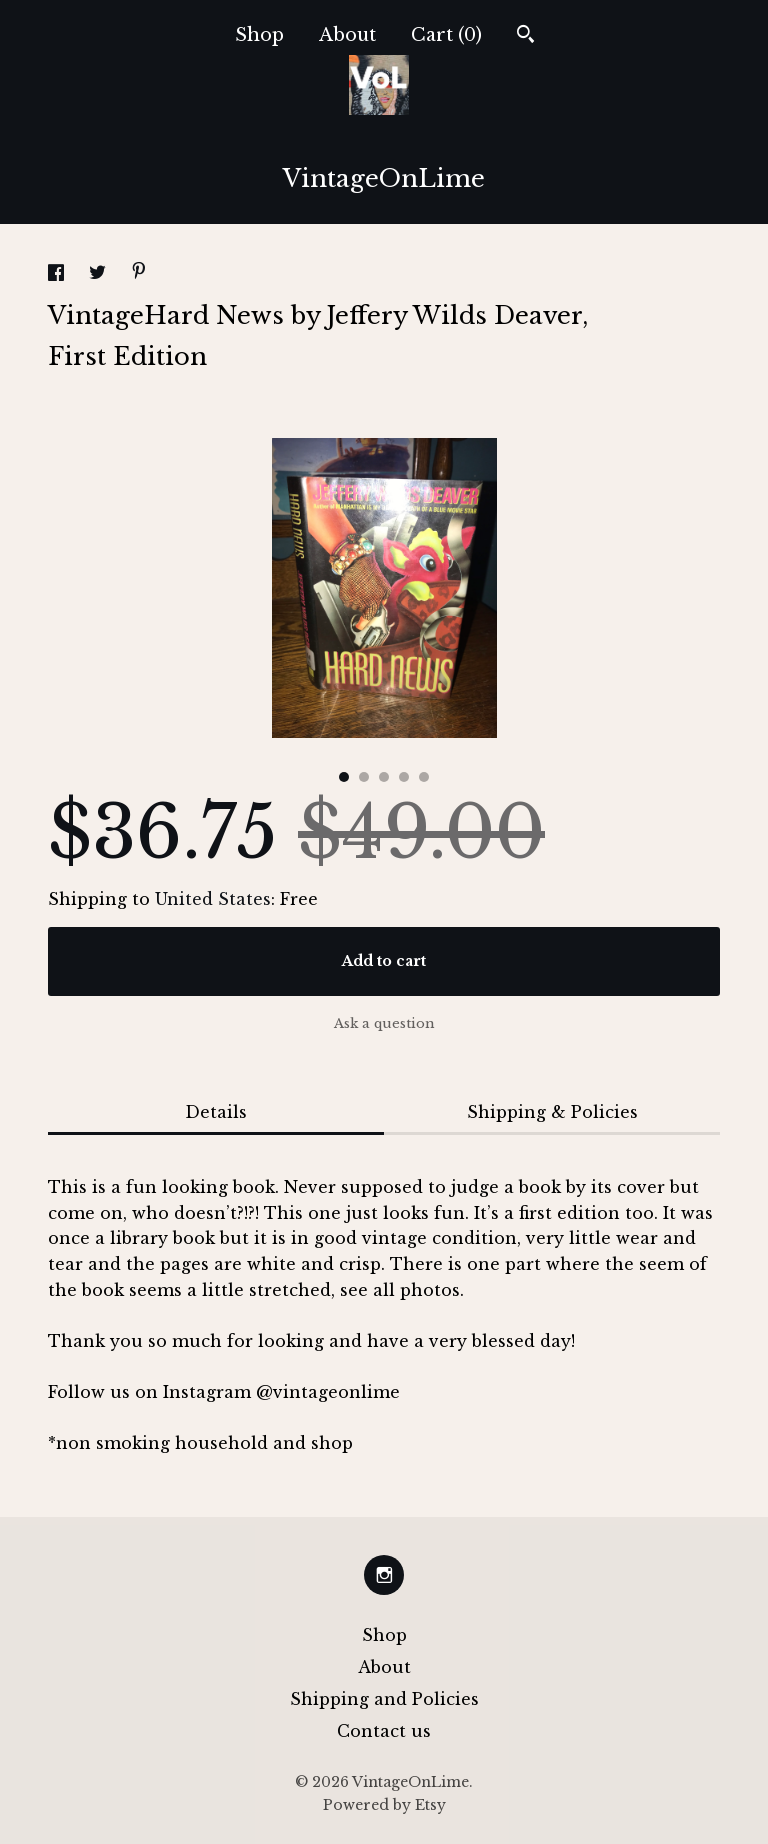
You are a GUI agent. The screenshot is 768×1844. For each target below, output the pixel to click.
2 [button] (364, 777)
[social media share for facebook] (58, 275)
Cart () (446, 35)
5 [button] (424, 777)
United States (213, 899)
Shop (259, 35)
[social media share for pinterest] (139, 273)
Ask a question (384, 1023)
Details (216, 1112)
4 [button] (404, 777)
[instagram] (384, 1575)
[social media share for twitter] (100, 275)
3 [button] (384, 777)
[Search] (525, 36)
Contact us (384, 1731)
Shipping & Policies (552, 1112)
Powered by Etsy (384, 1805)
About (347, 35)
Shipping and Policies (384, 1699)
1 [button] (344, 777)
